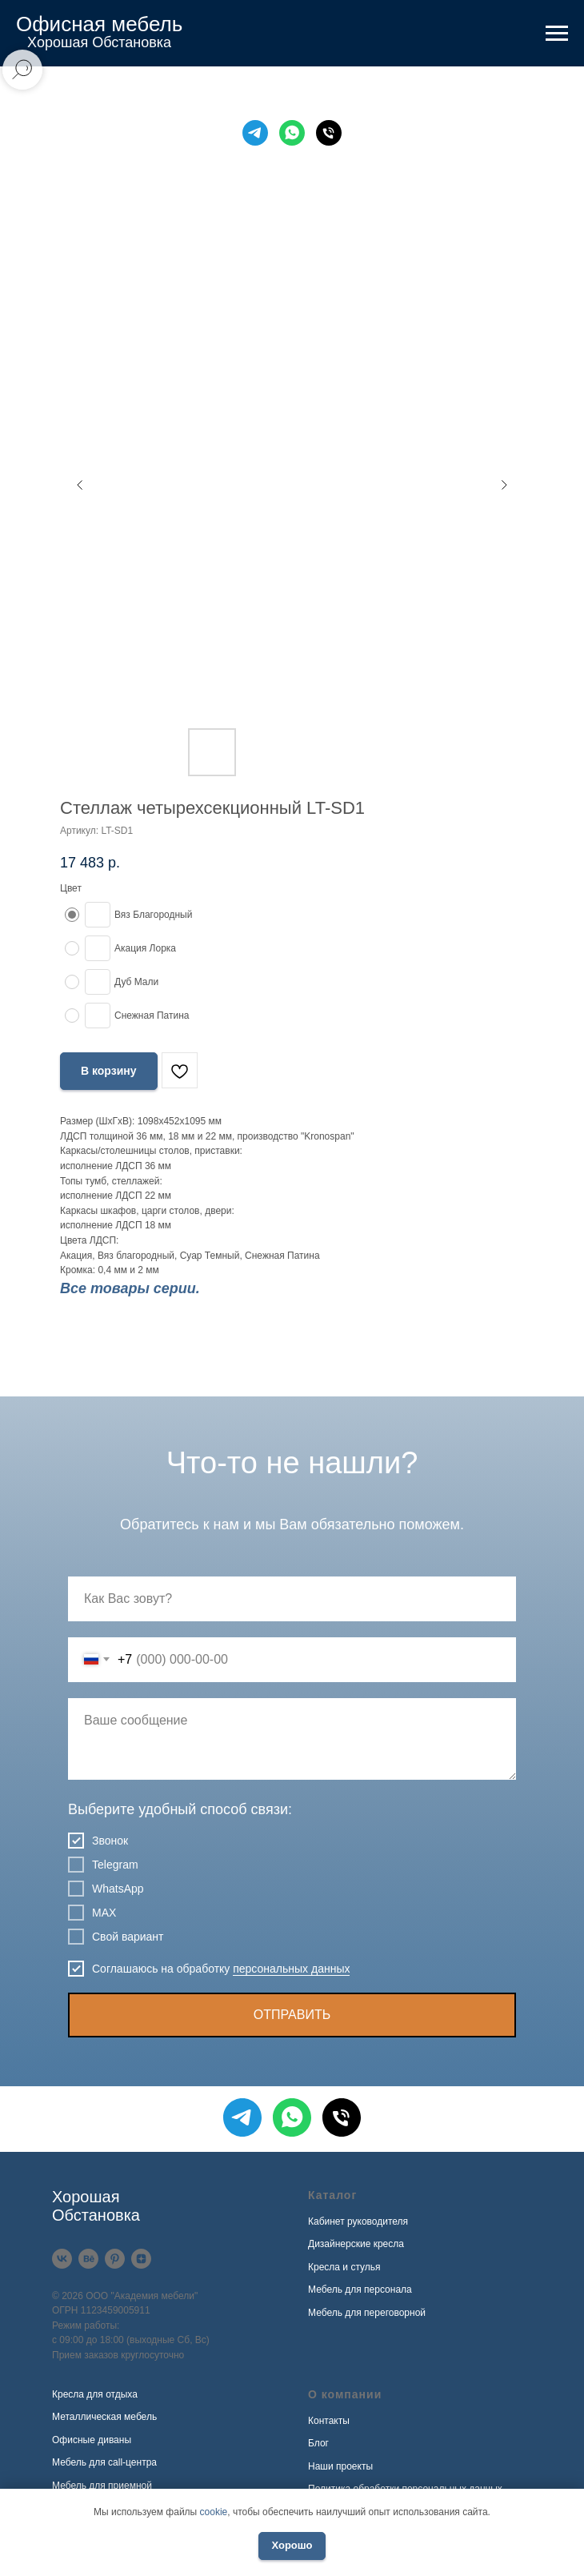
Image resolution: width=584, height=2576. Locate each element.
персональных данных (291, 1968)
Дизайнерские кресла (356, 2243)
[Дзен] (141, 2259)
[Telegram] (255, 133)
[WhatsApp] (292, 133)
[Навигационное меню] (557, 34)
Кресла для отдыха (95, 2394)
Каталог (332, 2195)
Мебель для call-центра (104, 2462)
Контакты (329, 2420)
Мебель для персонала (360, 2289)
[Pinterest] (115, 2259)
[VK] (62, 2259)
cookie (214, 2512)
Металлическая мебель (104, 2416)
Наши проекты (340, 2466)
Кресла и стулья (344, 2267)
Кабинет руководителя (358, 2221)
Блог (318, 2443)
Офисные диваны (91, 2440)
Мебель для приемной (102, 2485)
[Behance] (88, 2259)
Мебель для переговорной (367, 2312)
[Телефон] (329, 133)
